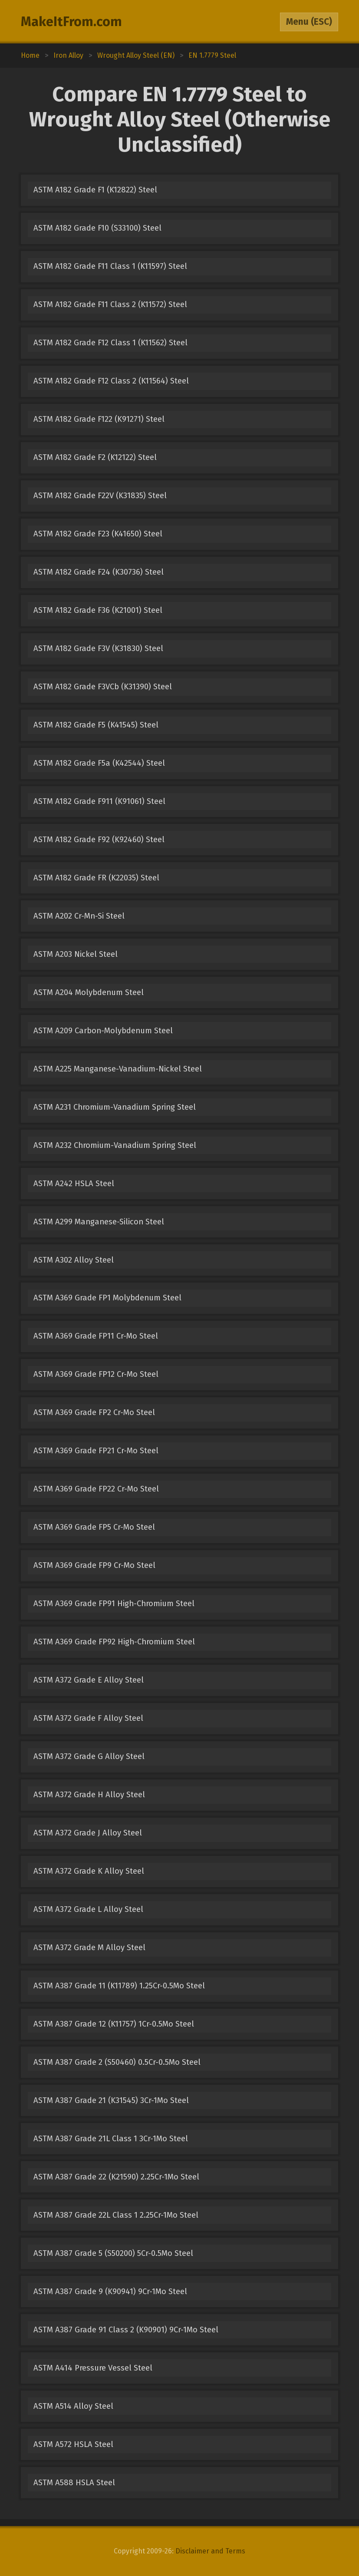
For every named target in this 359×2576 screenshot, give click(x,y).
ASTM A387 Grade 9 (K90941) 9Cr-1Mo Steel (110, 2291)
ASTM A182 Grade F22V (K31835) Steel (100, 495)
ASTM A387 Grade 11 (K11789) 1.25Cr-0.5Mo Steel (119, 1986)
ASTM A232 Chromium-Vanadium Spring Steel (114, 1145)
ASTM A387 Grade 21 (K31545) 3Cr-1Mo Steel (111, 2100)
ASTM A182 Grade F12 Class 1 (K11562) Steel (110, 342)
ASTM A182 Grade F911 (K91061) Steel (99, 801)
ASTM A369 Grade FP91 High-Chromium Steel (113, 1603)
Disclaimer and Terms (210, 2551)
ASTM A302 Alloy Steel (73, 1260)
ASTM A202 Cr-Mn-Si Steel (79, 916)
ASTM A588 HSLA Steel (74, 2482)
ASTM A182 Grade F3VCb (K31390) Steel (102, 686)
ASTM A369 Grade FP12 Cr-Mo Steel (95, 1374)
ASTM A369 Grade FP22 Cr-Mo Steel (96, 1489)
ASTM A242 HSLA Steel (73, 1183)
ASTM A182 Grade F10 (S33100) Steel (97, 228)
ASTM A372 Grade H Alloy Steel (89, 1794)
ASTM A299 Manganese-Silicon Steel (98, 1222)
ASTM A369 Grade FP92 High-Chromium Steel (114, 1642)
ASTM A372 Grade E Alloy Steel (88, 1680)
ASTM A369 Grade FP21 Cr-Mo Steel (95, 1450)
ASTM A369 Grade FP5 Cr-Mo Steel (94, 1527)
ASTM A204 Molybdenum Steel (88, 992)
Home (30, 55)
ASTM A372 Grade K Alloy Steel (88, 1871)
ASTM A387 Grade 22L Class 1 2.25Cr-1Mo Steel (115, 2215)
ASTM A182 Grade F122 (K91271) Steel (99, 419)
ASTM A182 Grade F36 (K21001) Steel (97, 610)
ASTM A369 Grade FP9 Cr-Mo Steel (94, 1565)
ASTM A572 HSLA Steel (73, 2444)
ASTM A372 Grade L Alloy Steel (88, 1909)
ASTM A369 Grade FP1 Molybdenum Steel (107, 1298)
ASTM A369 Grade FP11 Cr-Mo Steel (95, 1336)
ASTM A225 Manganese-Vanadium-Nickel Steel (117, 1069)
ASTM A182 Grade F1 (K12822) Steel (95, 190)
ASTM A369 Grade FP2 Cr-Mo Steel (94, 1412)
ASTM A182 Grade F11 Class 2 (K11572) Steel (110, 304)
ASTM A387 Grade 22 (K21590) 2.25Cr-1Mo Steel (116, 2177)
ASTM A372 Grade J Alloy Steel (87, 1833)
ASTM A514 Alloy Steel (73, 2406)
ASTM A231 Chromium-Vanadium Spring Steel (114, 1107)
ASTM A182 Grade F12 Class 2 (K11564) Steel (111, 381)
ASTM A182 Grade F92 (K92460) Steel (99, 839)
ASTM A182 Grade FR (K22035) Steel (96, 878)
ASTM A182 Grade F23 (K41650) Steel (97, 534)
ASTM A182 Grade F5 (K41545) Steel (95, 725)
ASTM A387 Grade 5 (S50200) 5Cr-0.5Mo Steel (113, 2253)
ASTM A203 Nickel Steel (75, 954)
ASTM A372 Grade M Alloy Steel (89, 1947)
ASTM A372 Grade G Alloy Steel (89, 1756)
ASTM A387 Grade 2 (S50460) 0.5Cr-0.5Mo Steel (117, 2062)
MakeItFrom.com (71, 22)
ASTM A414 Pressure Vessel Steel (92, 2368)
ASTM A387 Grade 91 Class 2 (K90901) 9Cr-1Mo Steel (125, 2330)
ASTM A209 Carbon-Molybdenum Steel (103, 1030)
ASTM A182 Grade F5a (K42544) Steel (99, 763)
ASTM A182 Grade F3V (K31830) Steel (98, 648)
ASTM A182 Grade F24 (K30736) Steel (98, 572)
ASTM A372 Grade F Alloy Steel (88, 1718)
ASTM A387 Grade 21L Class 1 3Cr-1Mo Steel (110, 2138)
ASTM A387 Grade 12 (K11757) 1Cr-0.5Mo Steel (113, 2024)
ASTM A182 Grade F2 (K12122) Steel (95, 457)
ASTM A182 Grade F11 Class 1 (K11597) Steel (110, 266)
